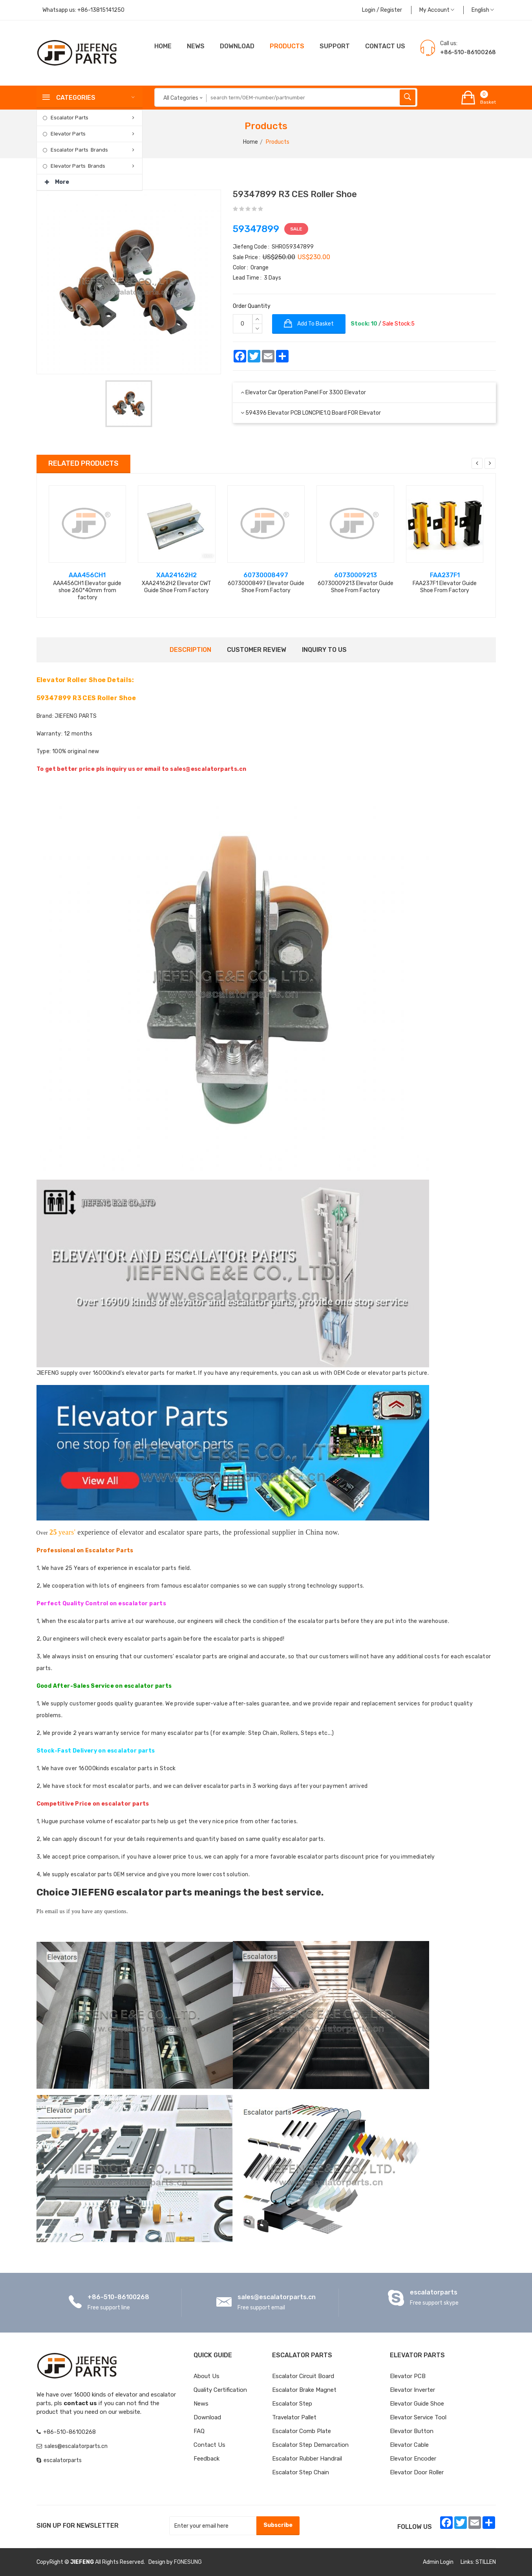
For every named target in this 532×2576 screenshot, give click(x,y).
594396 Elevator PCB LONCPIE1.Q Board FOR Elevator (313, 413)
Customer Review (256, 649)
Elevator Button (411, 2431)
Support (335, 46)
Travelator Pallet (294, 2417)
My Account (436, 10)
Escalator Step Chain (300, 2472)
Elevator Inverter (412, 2389)
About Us (206, 2376)
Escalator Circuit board (303, 2376)
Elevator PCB (408, 2376)
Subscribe (278, 2525)
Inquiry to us (324, 649)
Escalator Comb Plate (301, 2431)
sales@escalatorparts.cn (277, 2297)
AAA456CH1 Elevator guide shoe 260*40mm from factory (87, 590)
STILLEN (485, 2562)
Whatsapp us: (83, 10)
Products (287, 46)
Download (237, 46)
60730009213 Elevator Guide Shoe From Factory (355, 587)
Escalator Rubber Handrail (307, 2458)
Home (163, 46)
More (57, 179)
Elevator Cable (409, 2444)
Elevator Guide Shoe (417, 2403)
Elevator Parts (68, 134)
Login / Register (382, 10)
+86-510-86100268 (118, 2297)
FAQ (199, 2431)
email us (55, 1911)
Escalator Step (292, 2403)
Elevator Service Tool (418, 2417)
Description (190, 649)
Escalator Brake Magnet (304, 2389)
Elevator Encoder (413, 2458)
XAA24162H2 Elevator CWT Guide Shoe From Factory (176, 587)
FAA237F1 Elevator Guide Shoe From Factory (445, 587)
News (196, 46)
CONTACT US (385, 46)
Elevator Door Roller (417, 2472)
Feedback (206, 2458)
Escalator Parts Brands (79, 150)
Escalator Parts (69, 118)
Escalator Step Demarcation (310, 2444)
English (483, 10)
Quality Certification (220, 2389)
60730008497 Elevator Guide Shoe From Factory (266, 587)
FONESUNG (188, 2562)
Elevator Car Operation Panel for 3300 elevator (305, 392)
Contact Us (209, 2444)
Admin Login (438, 2562)
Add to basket (309, 323)
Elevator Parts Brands (78, 166)
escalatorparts (433, 2292)
